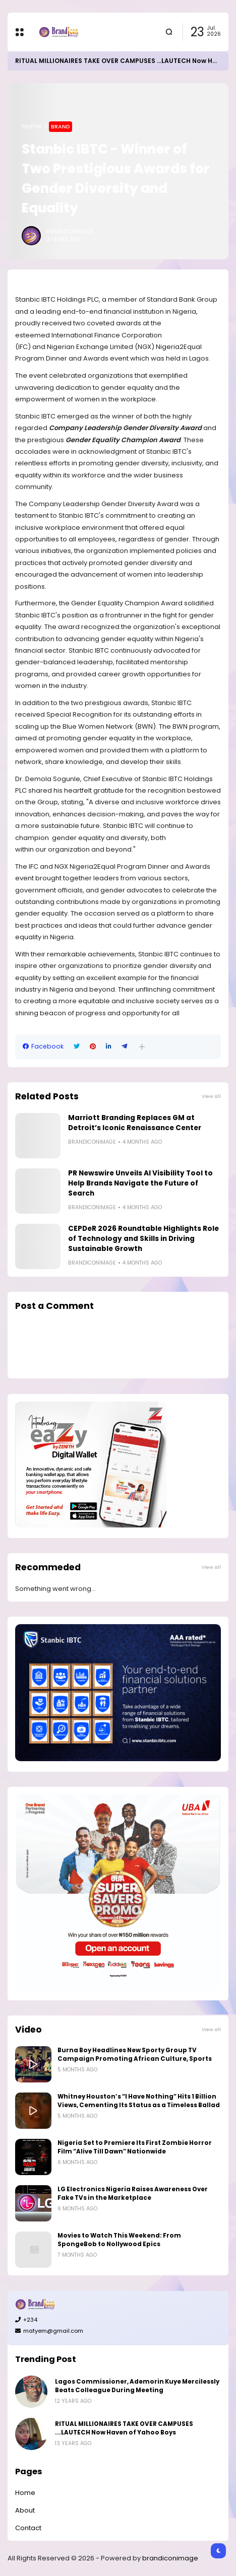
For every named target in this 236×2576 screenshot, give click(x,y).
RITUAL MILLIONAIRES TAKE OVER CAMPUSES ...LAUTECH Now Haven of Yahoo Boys (124, 2428)
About (25, 2510)
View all (211, 1096)
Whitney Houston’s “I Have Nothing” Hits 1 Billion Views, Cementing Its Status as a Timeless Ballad (138, 2101)
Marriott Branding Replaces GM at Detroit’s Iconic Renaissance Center (134, 1123)
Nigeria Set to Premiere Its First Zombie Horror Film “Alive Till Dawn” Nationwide (134, 2147)
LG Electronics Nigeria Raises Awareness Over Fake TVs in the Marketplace (132, 2193)
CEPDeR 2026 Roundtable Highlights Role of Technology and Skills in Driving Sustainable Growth (143, 1239)
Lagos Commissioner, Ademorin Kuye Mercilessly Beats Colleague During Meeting (137, 2386)
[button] (142, 1047)
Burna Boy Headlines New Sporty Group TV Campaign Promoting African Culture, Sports (134, 2054)
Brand (60, 126)
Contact (28, 2528)
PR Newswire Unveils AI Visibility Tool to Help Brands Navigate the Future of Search (140, 1183)
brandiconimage (170, 2558)
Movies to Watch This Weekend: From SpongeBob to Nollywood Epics (119, 2240)
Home (32, 126)
